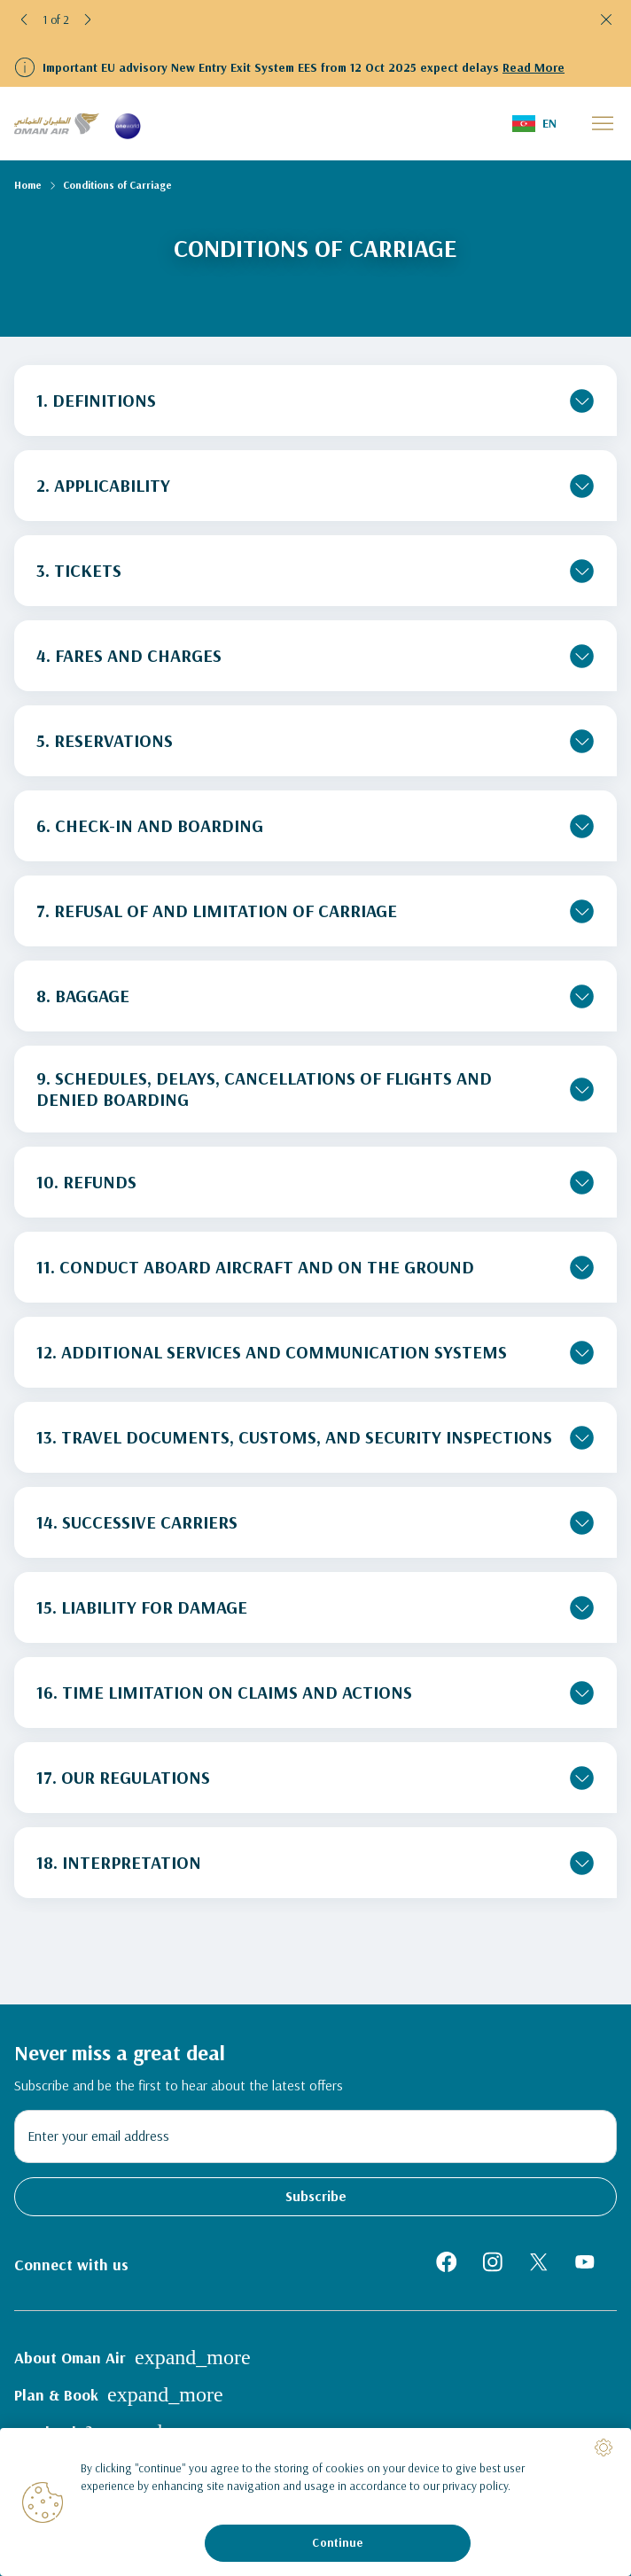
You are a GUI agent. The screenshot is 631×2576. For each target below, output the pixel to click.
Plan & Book (118, 2394)
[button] (24, 19)
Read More (533, 67)
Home (28, 184)
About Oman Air (132, 2357)
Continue (337, 2542)
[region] (315, 2502)
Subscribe (316, 2196)
